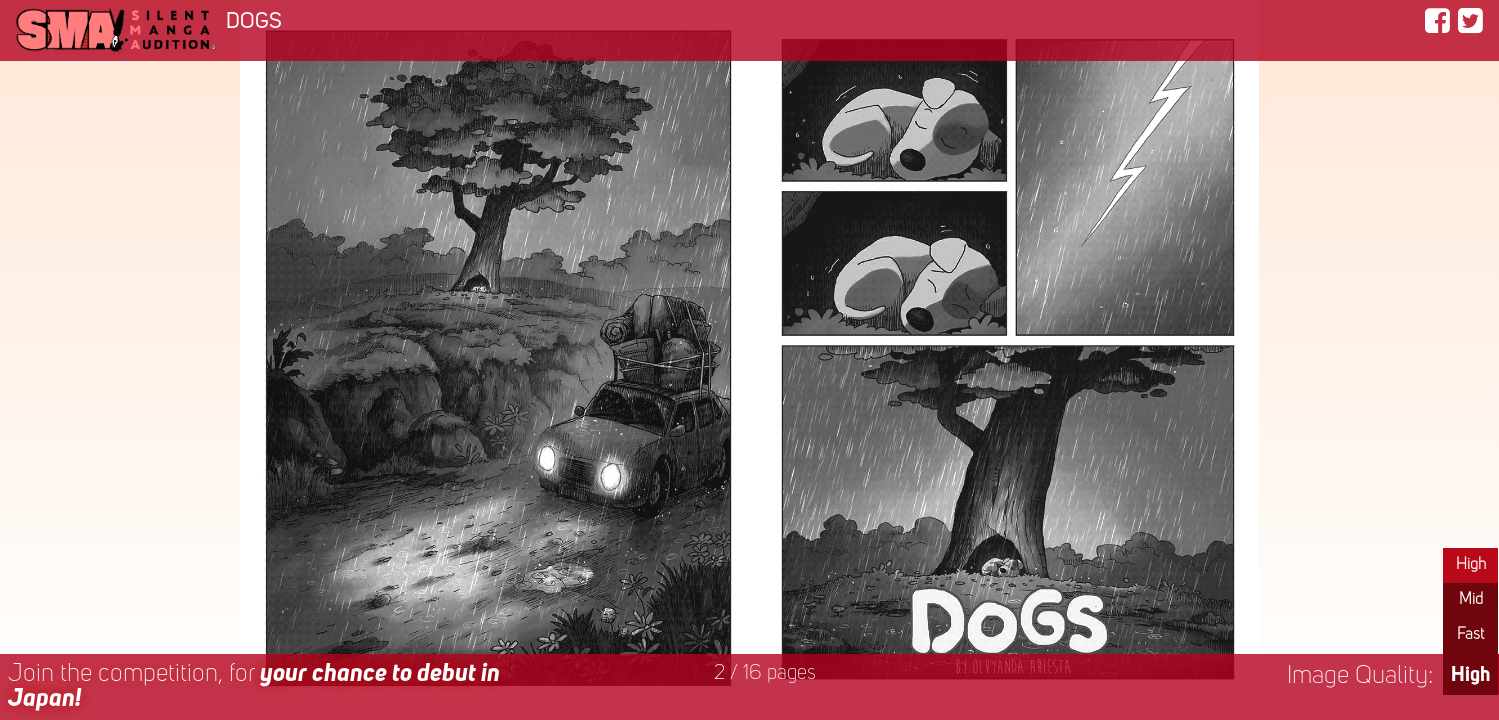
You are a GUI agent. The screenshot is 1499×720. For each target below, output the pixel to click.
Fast (1470, 635)
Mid (1471, 600)
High (1471, 565)
